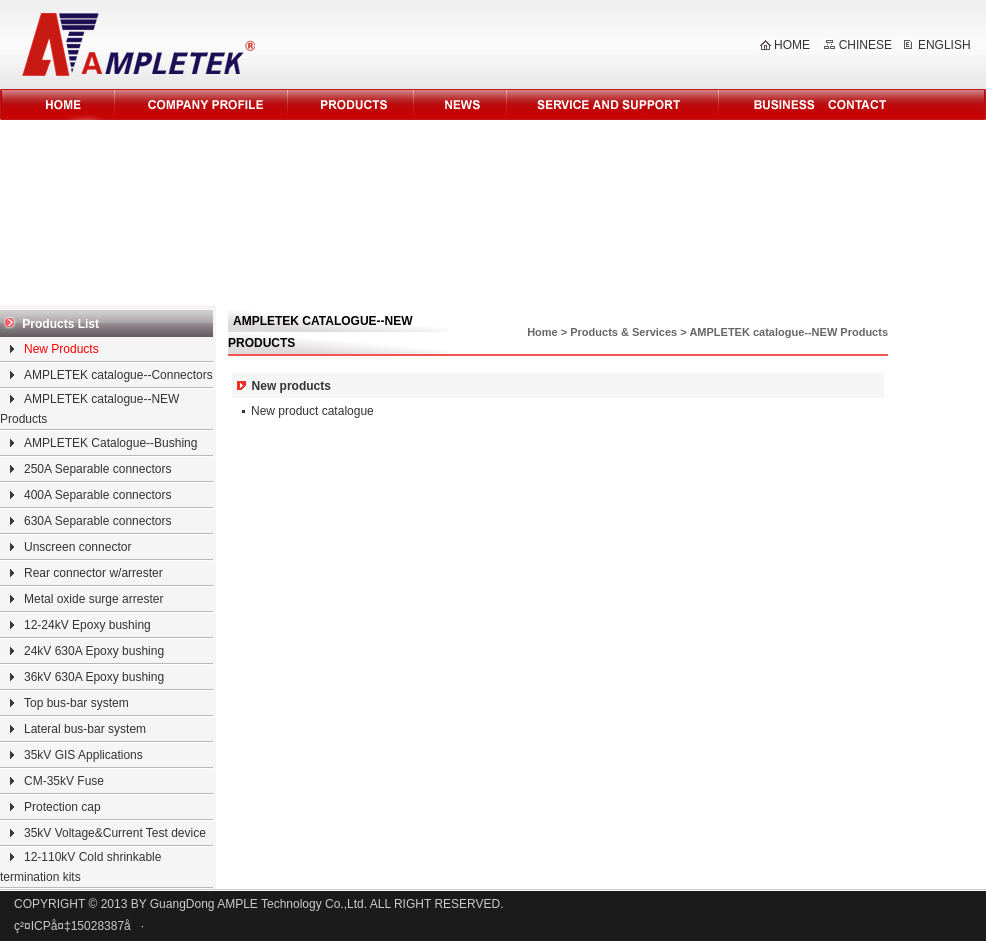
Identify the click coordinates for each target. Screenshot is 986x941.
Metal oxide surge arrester (93, 599)
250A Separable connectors (97, 469)
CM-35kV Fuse (64, 781)
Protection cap (62, 807)
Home (542, 332)
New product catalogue (312, 411)
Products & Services (623, 332)
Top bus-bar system (76, 703)
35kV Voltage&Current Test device (115, 833)
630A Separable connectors (97, 521)
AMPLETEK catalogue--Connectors (118, 375)
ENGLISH (944, 45)
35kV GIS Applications (83, 755)
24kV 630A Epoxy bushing (94, 651)
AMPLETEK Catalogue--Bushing (110, 443)
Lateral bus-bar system (85, 729)
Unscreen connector (77, 547)
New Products (61, 349)
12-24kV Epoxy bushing (87, 625)
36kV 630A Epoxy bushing (94, 677)
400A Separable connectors (97, 495)
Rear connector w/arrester (93, 573)
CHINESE (865, 45)
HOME (792, 45)
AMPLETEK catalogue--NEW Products (788, 332)
